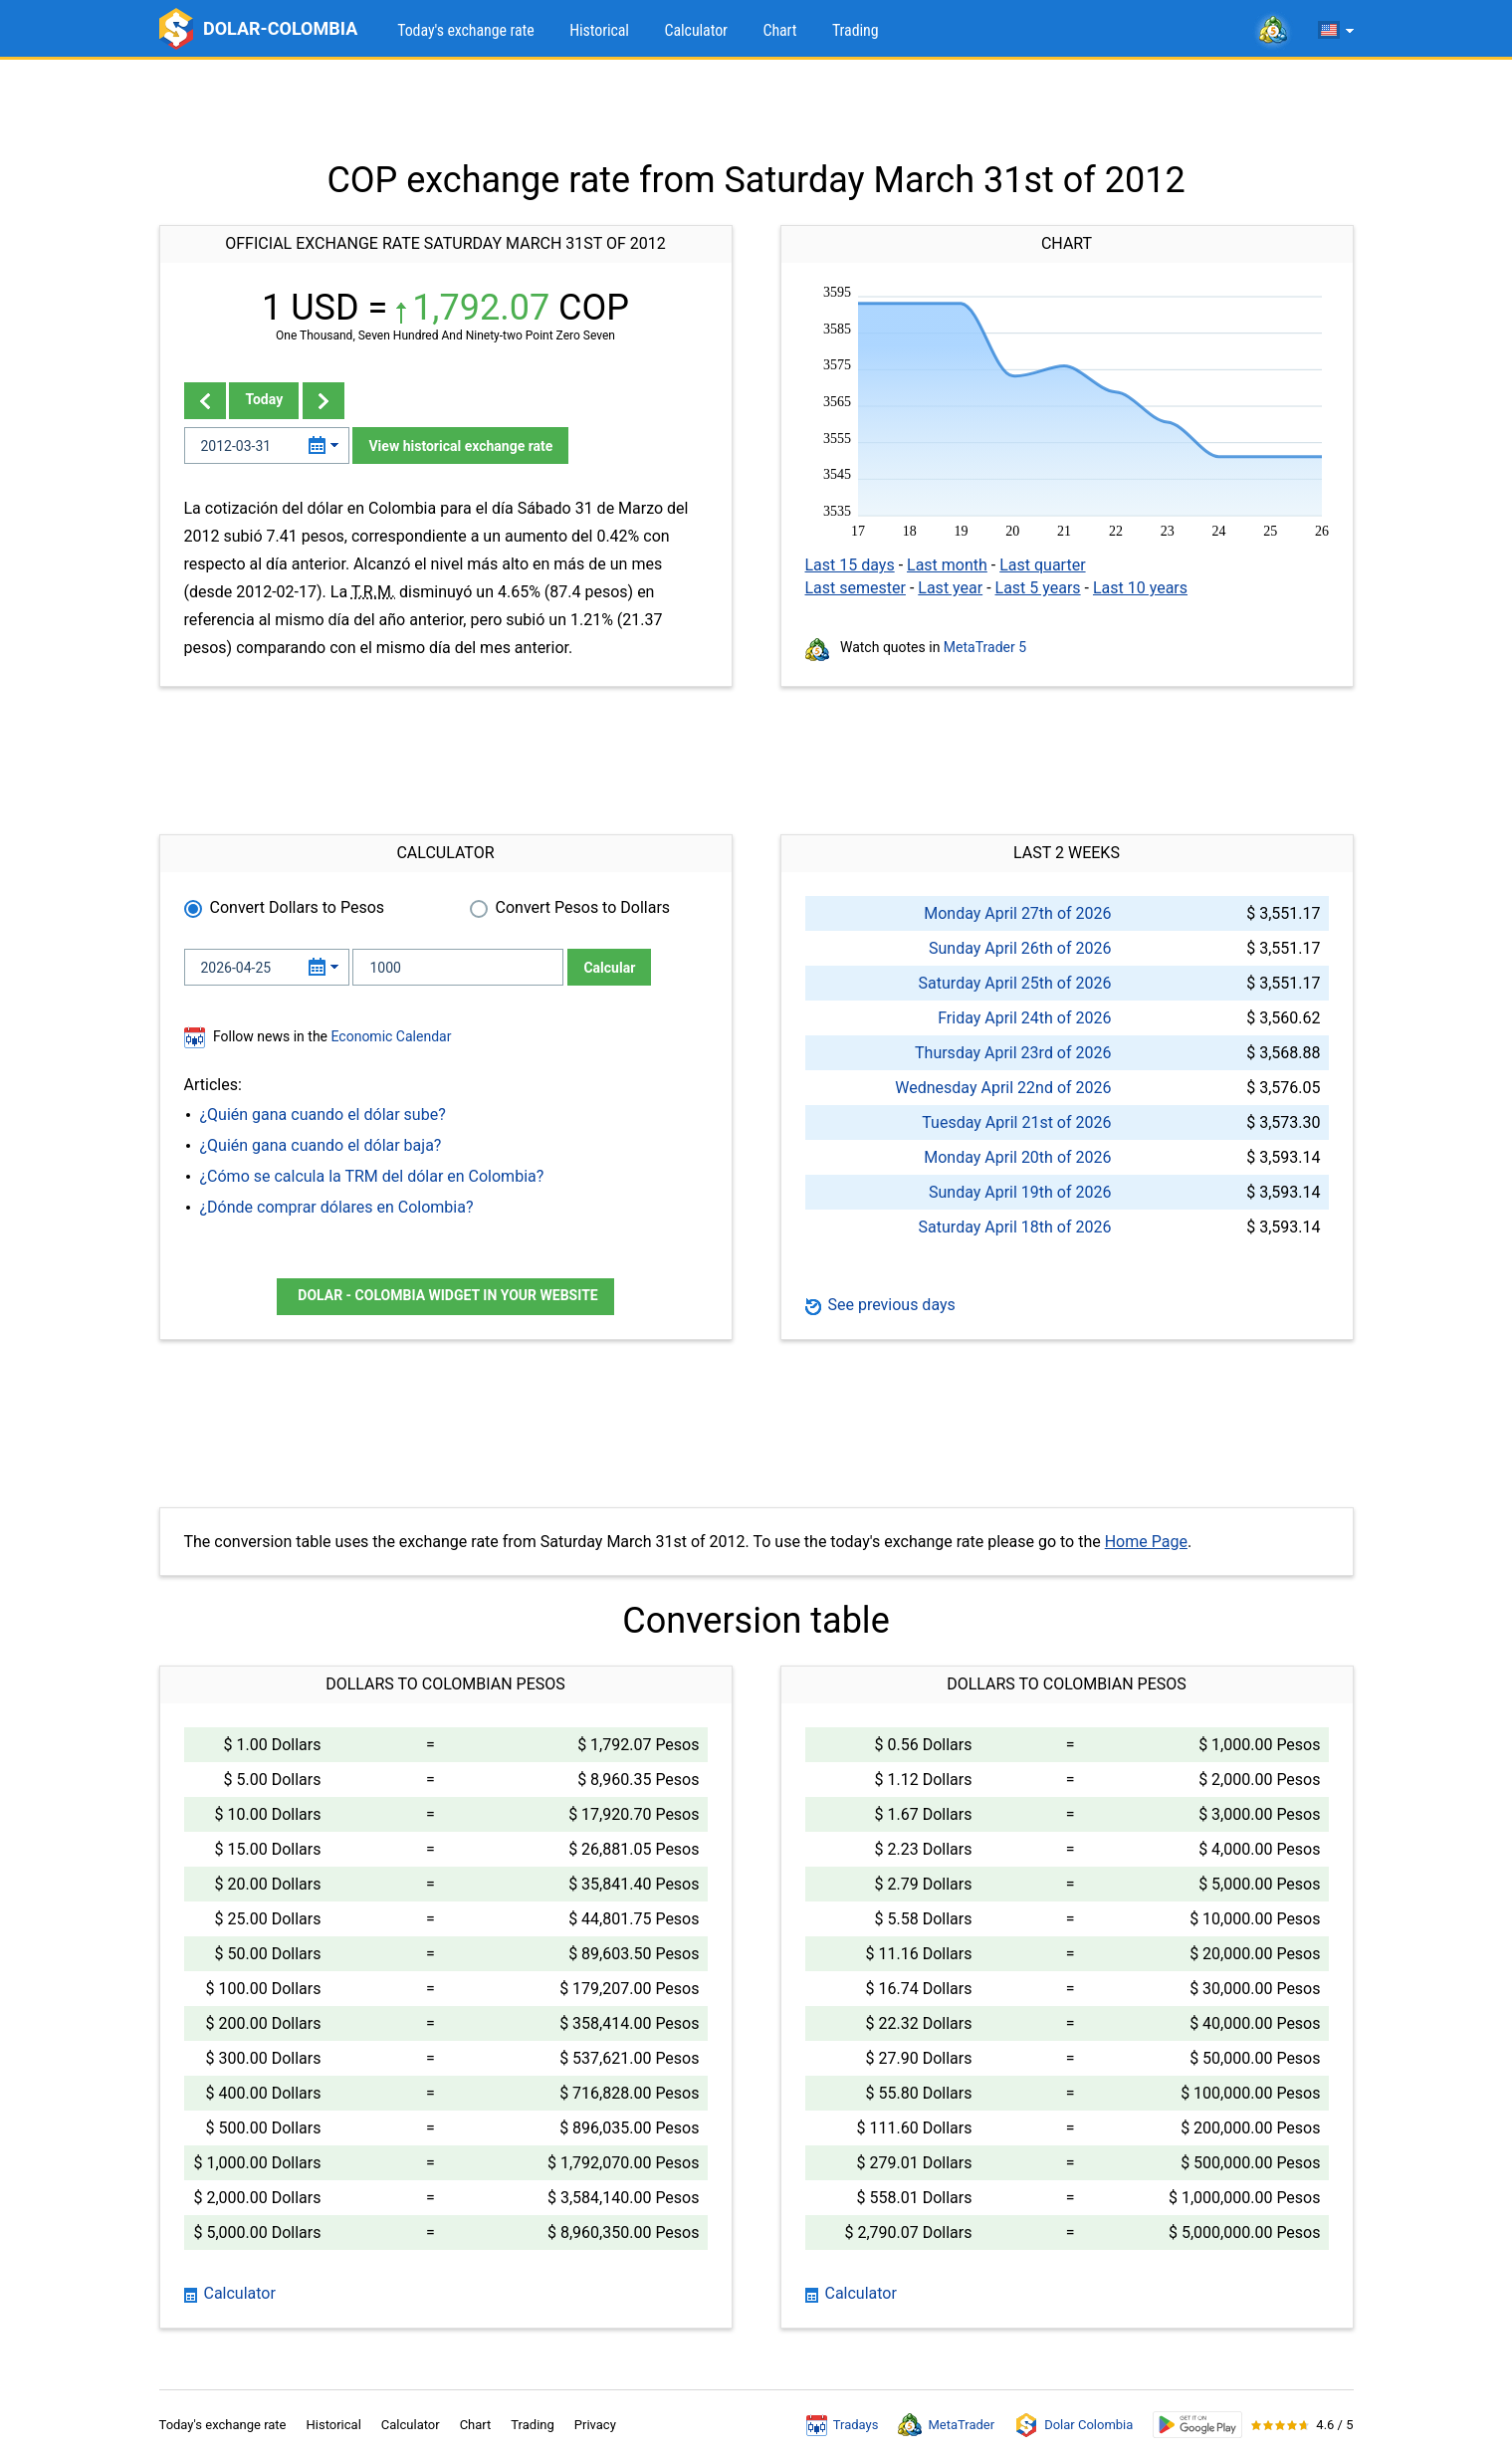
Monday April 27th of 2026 (1017, 913)
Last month (947, 565)
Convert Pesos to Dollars (583, 907)
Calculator (695, 30)
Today (264, 399)
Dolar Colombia (1073, 2425)
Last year (950, 587)
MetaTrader (946, 2425)
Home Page (1146, 1541)
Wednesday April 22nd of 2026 (1003, 1087)
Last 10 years (1140, 587)
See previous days (880, 1304)
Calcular (609, 968)
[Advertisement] (756, 109)
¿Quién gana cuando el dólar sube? (323, 1114)
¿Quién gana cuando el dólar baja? (321, 1145)
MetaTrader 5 (985, 647)
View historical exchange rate (460, 446)
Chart (779, 30)
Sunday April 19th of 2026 (1020, 1192)
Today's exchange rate (465, 30)
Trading (855, 30)
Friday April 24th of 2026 (1024, 1017)
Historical (599, 30)
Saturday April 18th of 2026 (1015, 1227)
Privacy (595, 2424)
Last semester (855, 587)
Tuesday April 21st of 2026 (1016, 1122)
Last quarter (1042, 565)
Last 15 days (850, 565)
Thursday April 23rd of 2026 (1013, 1052)
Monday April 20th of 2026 (1017, 1157)
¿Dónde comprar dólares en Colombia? (337, 1207)
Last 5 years (1038, 587)
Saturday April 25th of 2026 (1015, 983)
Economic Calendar (391, 1036)
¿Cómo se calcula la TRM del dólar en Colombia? (372, 1176)
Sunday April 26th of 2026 (1020, 948)
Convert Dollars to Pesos (297, 907)
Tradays (842, 2425)
